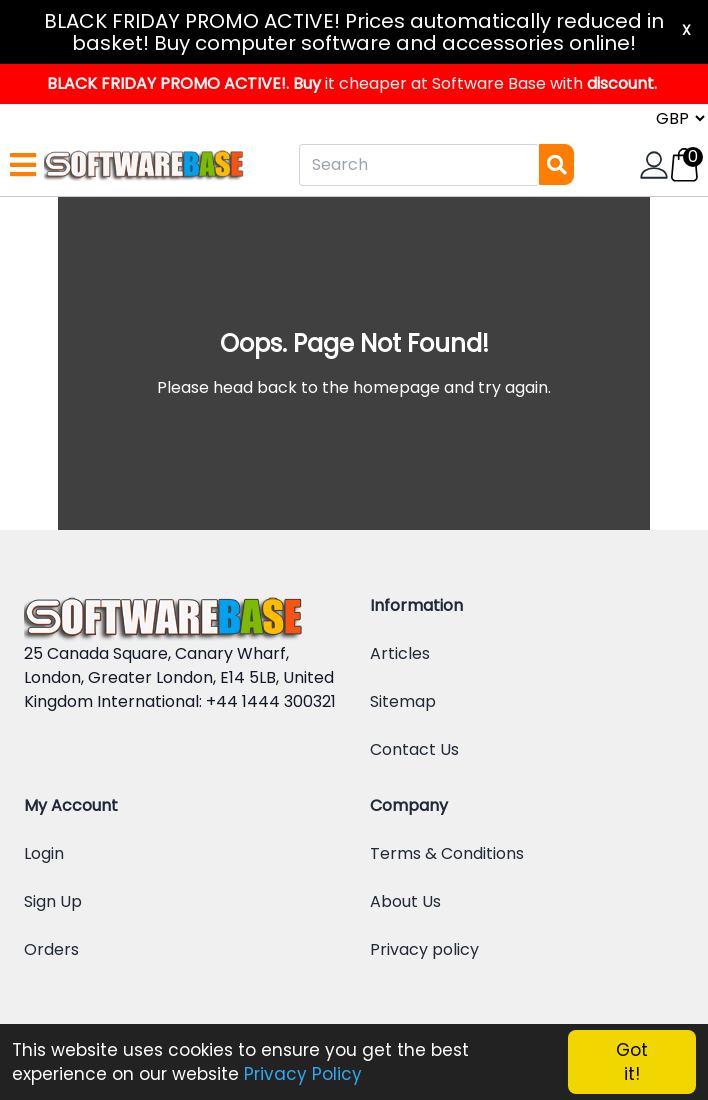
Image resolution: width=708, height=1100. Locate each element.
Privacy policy (424, 949)
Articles (400, 653)
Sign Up (53, 901)
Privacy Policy (303, 1074)
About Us (405, 901)
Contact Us (414, 749)
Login (44, 853)
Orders (51, 949)
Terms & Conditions (447, 853)
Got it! (632, 1062)
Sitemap (403, 701)
